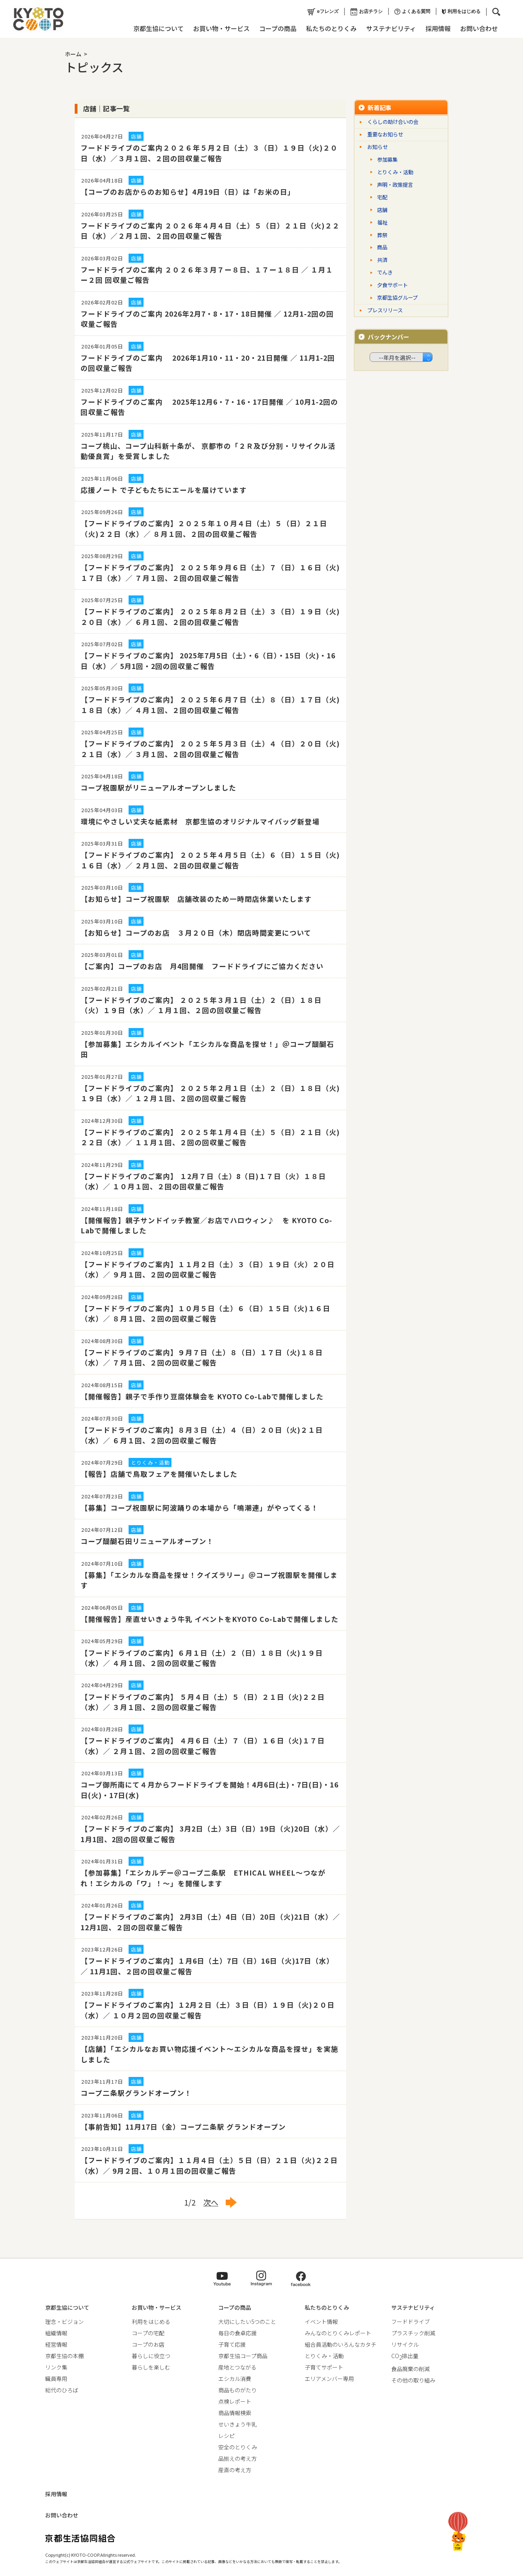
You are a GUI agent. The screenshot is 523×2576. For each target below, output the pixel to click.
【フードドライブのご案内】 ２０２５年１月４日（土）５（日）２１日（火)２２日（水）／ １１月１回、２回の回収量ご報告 (210, 1137)
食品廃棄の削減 (410, 2369)
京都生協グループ (397, 297)
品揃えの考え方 (237, 2458)
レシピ (226, 2436)
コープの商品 (277, 28)
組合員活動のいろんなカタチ (340, 2344)
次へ (210, 2202)
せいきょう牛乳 (237, 2424)
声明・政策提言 (395, 184)
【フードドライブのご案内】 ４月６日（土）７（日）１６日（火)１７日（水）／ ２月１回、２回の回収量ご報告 (203, 1746)
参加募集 (387, 159)
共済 (382, 259)
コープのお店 (148, 2344)
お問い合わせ (479, 28)
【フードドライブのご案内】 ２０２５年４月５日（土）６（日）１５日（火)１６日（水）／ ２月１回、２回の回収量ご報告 (210, 860)
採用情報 (438, 28)
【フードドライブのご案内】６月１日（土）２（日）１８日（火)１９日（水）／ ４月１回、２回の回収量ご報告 (202, 1658)
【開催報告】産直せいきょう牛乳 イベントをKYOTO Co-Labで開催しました (210, 1619)
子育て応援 (232, 2344)
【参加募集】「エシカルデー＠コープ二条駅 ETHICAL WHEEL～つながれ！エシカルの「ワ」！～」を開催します (203, 1878)
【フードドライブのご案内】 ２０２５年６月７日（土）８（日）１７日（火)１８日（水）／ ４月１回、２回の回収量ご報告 (210, 705)
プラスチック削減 (413, 2333)
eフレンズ (323, 11)
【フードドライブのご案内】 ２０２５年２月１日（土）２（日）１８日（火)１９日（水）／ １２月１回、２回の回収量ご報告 (210, 1093)
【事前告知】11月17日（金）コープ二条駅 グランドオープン (183, 2127)
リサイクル (405, 2344)
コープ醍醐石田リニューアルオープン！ (147, 1541)
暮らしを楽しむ (151, 2367)
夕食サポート (392, 285)
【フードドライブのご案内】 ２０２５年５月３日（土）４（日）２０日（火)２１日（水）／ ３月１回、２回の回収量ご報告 (210, 749)
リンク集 (56, 2367)
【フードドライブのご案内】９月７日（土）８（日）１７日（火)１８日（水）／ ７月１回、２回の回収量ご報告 (202, 1357)
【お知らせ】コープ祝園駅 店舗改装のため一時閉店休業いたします (196, 899)
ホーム (73, 54)
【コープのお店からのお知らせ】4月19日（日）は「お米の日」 (188, 192)
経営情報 (56, 2344)
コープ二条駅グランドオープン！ (136, 2093)
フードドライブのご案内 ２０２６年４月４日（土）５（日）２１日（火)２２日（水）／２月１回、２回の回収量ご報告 (210, 231)
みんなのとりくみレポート (338, 2333)
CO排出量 (404, 2356)
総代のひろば (61, 2390)
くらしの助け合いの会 (392, 121)
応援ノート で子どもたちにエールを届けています (164, 490)
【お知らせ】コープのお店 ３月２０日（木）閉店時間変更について (196, 933)
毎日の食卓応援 (237, 2333)
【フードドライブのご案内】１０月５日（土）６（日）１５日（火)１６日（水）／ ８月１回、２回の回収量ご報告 (205, 1313)
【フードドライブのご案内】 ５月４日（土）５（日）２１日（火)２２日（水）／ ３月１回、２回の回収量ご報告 (203, 1702)
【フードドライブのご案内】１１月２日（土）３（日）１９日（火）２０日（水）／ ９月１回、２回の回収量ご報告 (208, 1269)
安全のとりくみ (237, 2447)
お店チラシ (366, 11)
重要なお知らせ (385, 134)
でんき (384, 272)
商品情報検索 (234, 2413)
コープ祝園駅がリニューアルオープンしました (158, 787)
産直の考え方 (234, 2470)
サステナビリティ (391, 28)
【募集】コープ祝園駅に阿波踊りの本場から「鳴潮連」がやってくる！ (200, 1508)
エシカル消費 (234, 2379)
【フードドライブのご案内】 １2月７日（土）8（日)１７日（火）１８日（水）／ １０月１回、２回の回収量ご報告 (203, 1181)
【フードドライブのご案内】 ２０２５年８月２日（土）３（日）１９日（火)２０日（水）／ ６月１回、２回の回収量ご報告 (210, 616)
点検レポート (234, 2401)
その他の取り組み (413, 2380)
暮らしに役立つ (151, 2356)
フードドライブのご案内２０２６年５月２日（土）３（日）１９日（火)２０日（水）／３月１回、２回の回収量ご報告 (209, 153)
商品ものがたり (237, 2390)
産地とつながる (237, 2367)
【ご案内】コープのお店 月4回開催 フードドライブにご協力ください (202, 966)
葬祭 (382, 235)
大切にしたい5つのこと (247, 2321)
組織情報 (56, 2333)
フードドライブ (410, 2321)
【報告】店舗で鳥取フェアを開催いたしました (159, 1474)
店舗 (382, 210)
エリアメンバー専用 (329, 2379)
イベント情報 (321, 2321)
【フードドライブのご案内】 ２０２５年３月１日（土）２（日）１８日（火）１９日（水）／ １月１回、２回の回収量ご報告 (201, 1005)
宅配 (382, 197)
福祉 (382, 222)
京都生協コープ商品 (242, 2356)
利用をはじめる (461, 11)
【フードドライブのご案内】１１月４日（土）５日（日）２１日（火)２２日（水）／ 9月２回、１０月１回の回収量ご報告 (209, 2165)
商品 (382, 247)
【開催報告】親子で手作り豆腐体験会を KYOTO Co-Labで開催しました (202, 1396)
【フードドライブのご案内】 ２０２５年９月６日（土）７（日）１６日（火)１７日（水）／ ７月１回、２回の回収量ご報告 (210, 572)
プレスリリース (385, 310)
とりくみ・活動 (395, 172)
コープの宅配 (148, 2333)
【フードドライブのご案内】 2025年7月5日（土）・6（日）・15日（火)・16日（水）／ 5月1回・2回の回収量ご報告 (208, 660)
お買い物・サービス (221, 28)
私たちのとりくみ (331, 28)
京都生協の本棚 (64, 2356)
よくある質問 (412, 12)
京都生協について (158, 28)
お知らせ (377, 147)
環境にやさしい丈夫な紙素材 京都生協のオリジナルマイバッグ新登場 (208, 821)
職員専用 (56, 2379)
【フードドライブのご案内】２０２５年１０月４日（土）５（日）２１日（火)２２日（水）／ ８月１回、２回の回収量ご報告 (204, 528)
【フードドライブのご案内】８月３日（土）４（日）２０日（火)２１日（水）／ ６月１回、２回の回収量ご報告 (202, 1435)
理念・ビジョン (64, 2321)
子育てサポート (324, 2367)
